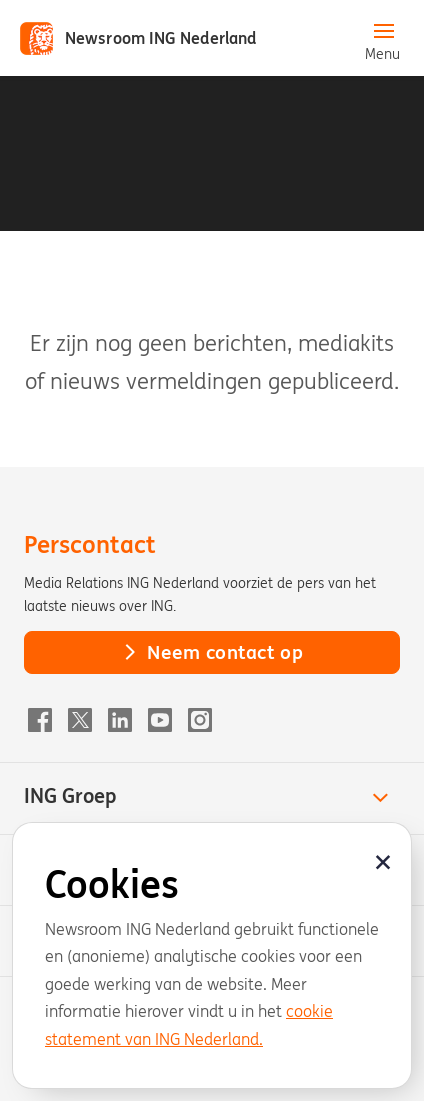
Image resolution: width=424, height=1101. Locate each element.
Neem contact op (212, 652)
